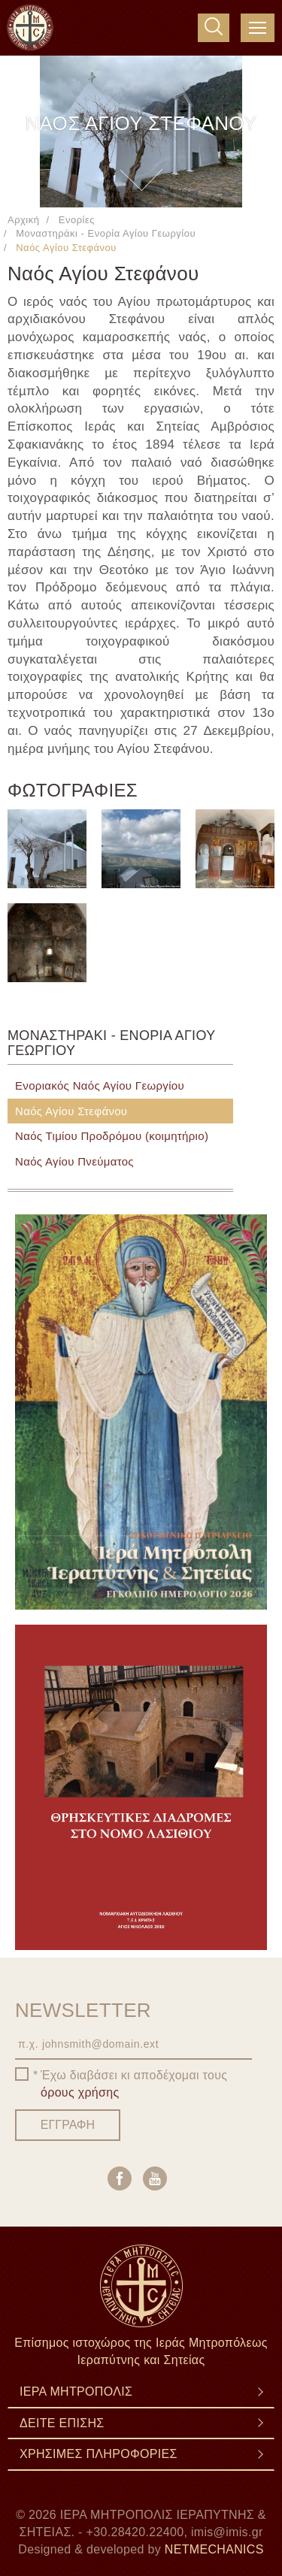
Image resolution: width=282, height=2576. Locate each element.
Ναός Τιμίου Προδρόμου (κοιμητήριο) (111, 1135)
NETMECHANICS (214, 2549)
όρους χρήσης (80, 2092)
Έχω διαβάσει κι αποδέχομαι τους (134, 2084)
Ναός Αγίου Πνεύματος (74, 1161)
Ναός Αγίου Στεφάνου (71, 1111)
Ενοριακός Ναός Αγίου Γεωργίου (99, 1085)
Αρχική (23, 219)
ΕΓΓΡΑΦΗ (68, 2124)
